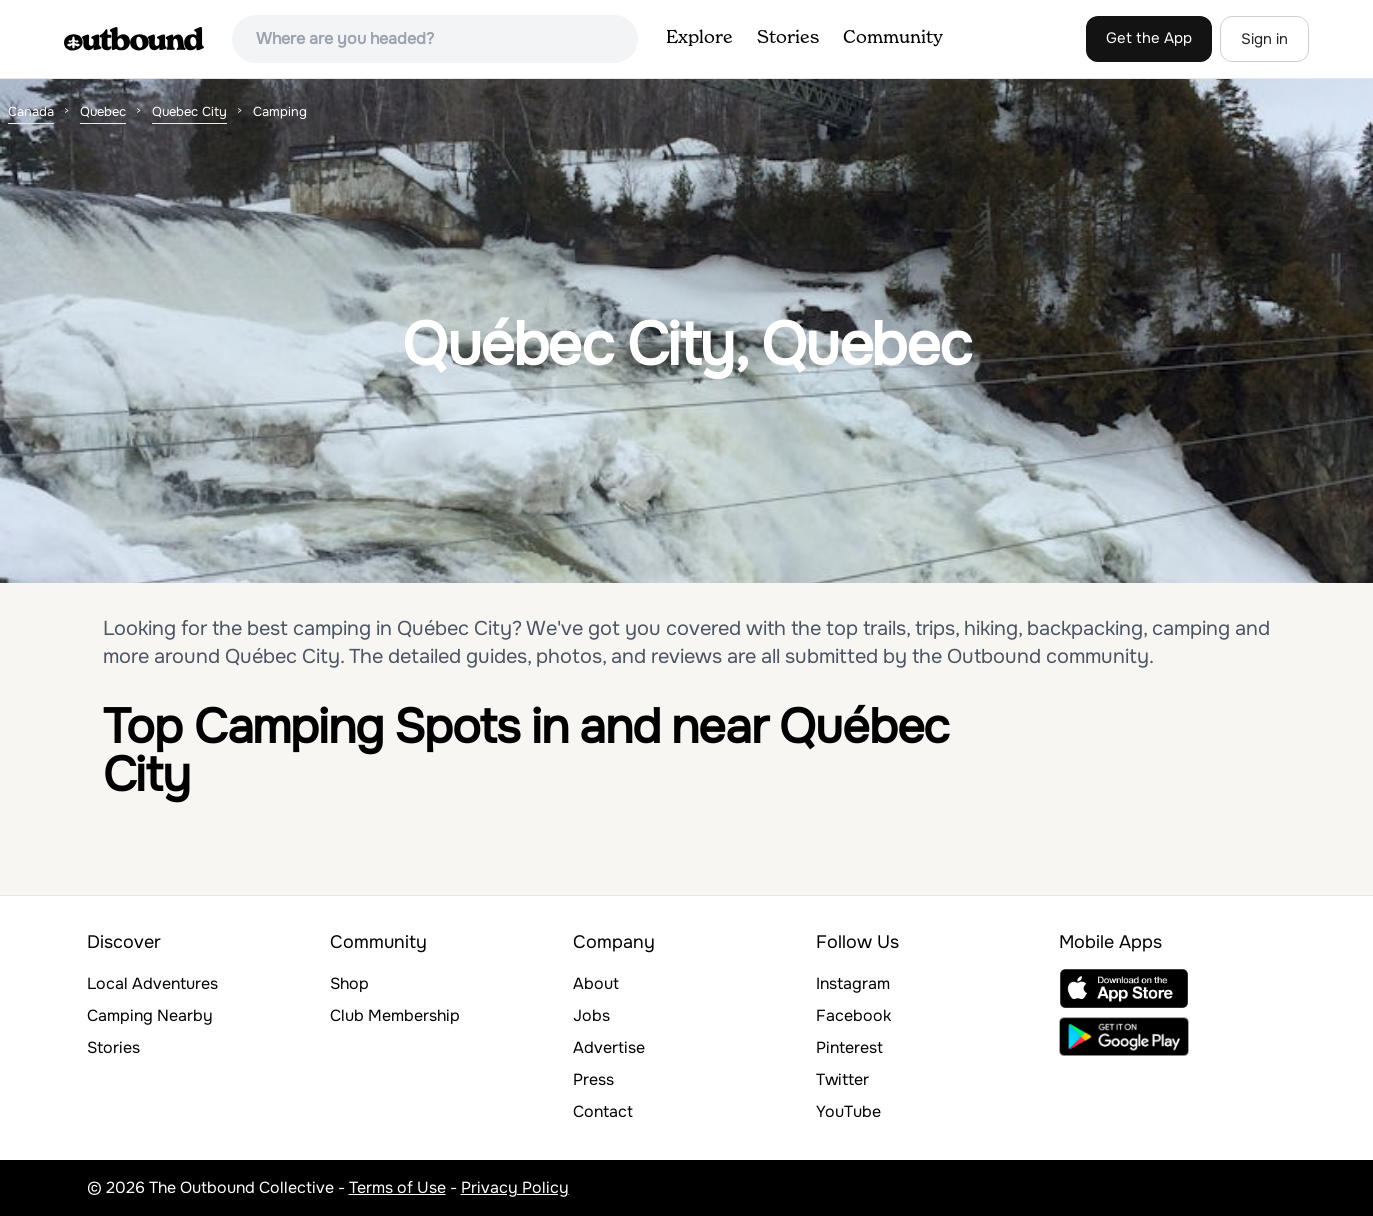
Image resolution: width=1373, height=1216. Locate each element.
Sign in (1264, 39)
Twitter (842, 1079)
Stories (788, 38)
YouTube (848, 1111)
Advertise (609, 1047)
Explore (699, 38)
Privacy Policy (515, 1187)
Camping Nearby (150, 1015)
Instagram (853, 983)
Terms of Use (397, 1187)
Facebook (853, 1015)
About (596, 983)
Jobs (591, 1015)
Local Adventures (152, 983)
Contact (603, 1111)
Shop (349, 983)
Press (593, 1079)
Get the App (1149, 38)
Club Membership (395, 1015)
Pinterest (849, 1047)
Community (893, 38)
